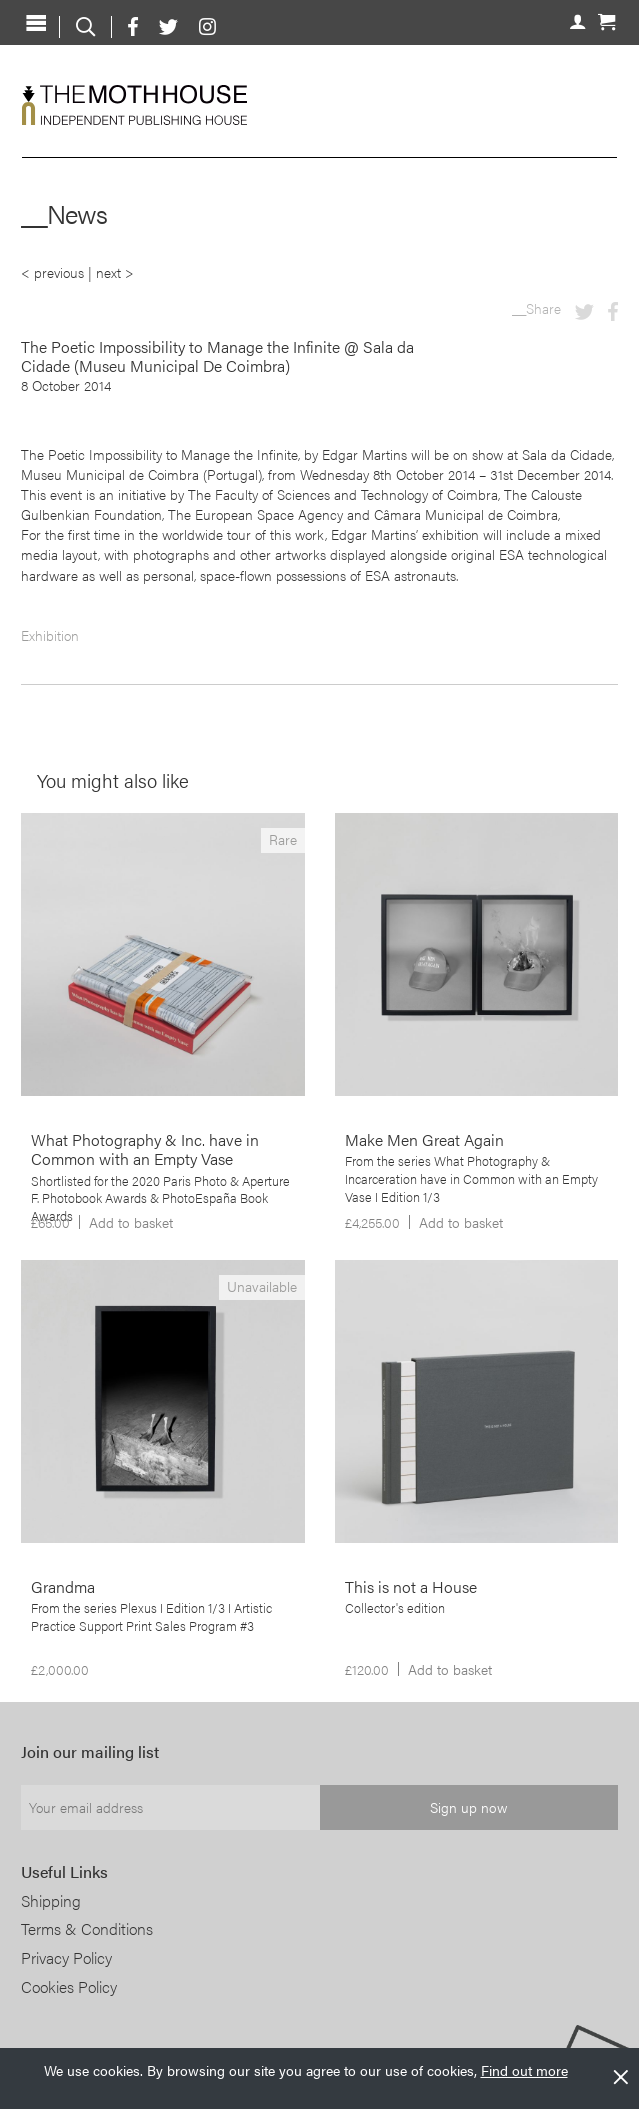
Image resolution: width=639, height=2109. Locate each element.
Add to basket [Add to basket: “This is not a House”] (450, 1669)
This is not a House (411, 1586)
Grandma (63, 1586)
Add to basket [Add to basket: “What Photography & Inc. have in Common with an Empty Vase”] (131, 1222)
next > (115, 272)
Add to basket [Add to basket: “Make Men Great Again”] (461, 1222)
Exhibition (50, 635)
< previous (52, 272)
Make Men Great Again (424, 1139)
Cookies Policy (69, 1986)
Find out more (524, 2070)
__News (64, 213)
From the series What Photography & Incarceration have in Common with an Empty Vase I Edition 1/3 (471, 1179)
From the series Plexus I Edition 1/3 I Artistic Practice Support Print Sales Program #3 (151, 1617)
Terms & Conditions (87, 1928)
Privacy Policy (66, 1957)
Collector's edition (395, 1608)
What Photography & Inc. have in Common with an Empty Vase (145, 1149)
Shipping (51, 1900)
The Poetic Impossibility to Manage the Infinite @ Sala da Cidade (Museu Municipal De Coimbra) (217, 356)
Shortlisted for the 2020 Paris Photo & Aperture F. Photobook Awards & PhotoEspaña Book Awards (160, 1199)
